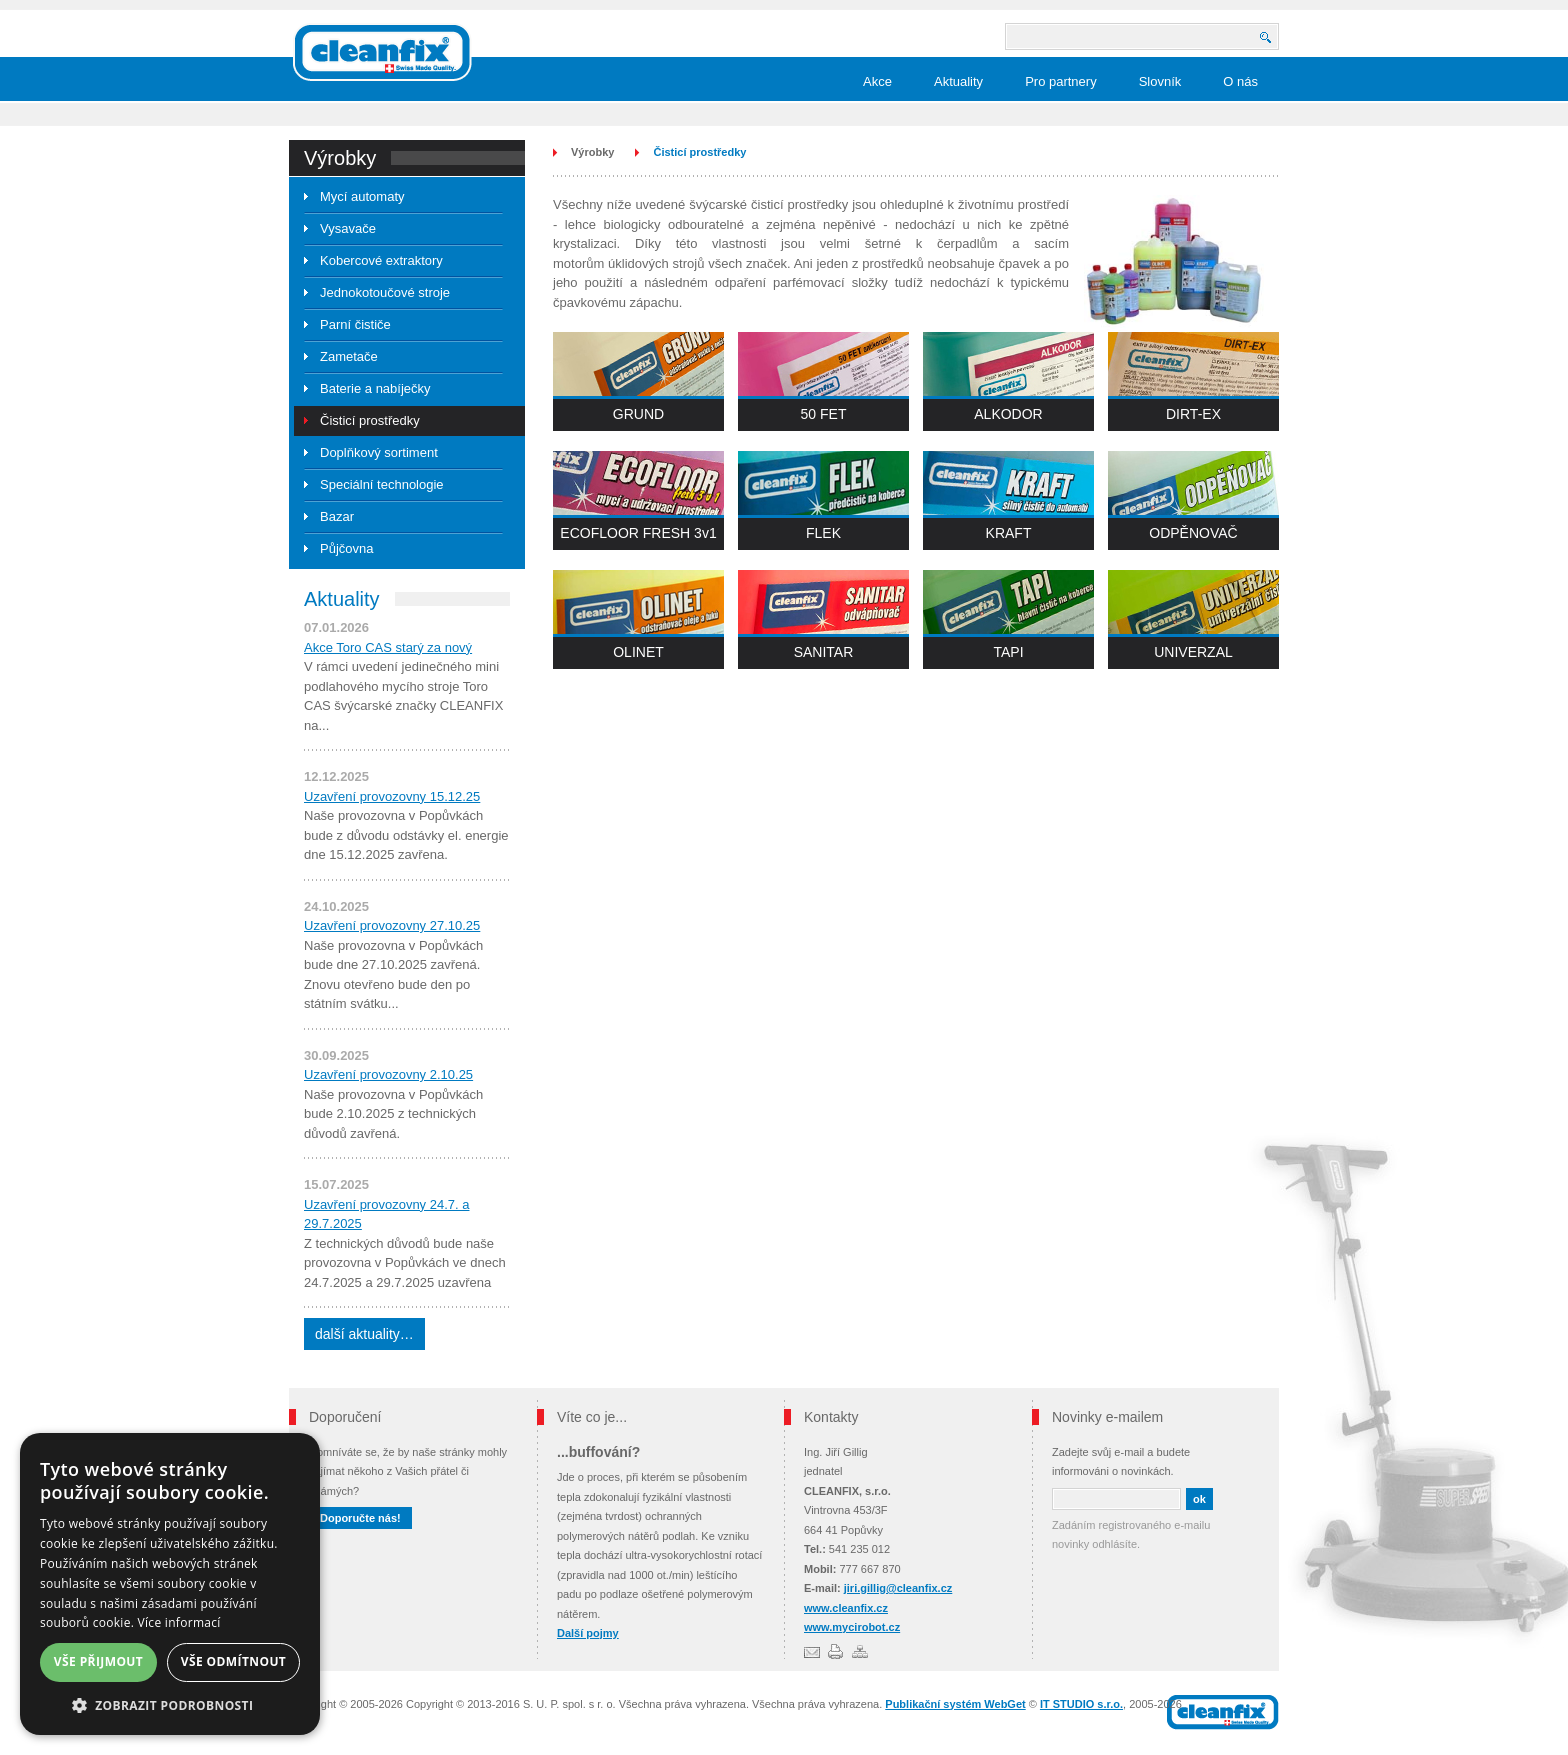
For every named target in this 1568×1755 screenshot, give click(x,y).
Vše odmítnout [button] (233, 1661)
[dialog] (170, 1584)
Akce (877, 81)
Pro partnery (1061, 81)
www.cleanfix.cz (846, 1608)
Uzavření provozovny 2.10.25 (388, 1074)
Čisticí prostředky (370, 420)
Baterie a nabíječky (375, 388)
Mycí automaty (362, 196)
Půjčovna (346, 548)
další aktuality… (364, 1334)
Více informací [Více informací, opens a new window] (179, 1622)
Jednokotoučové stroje (385, 292)
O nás (1240, 81)
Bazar (337, 516)
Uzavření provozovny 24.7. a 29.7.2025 (386, 1214)
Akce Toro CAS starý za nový (388, 647)
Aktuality (958, 81)
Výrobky (592, 152)
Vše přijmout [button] (98, 1661)
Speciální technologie (382, 484)
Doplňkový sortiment (379, 452)
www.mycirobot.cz (852, 1627)
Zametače (349, 356)
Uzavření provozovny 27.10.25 (392, 925)
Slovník (1160, 81)
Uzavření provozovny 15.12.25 (392, 796)
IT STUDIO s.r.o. (1081, 1704)
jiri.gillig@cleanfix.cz (898, 1588)
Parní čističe (355, 324)
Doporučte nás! (360, 1518)
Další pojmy (588, 1633)
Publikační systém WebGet (955, 1704)
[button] (170, 1705)
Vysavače (348, 228)
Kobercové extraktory (381, 260)
